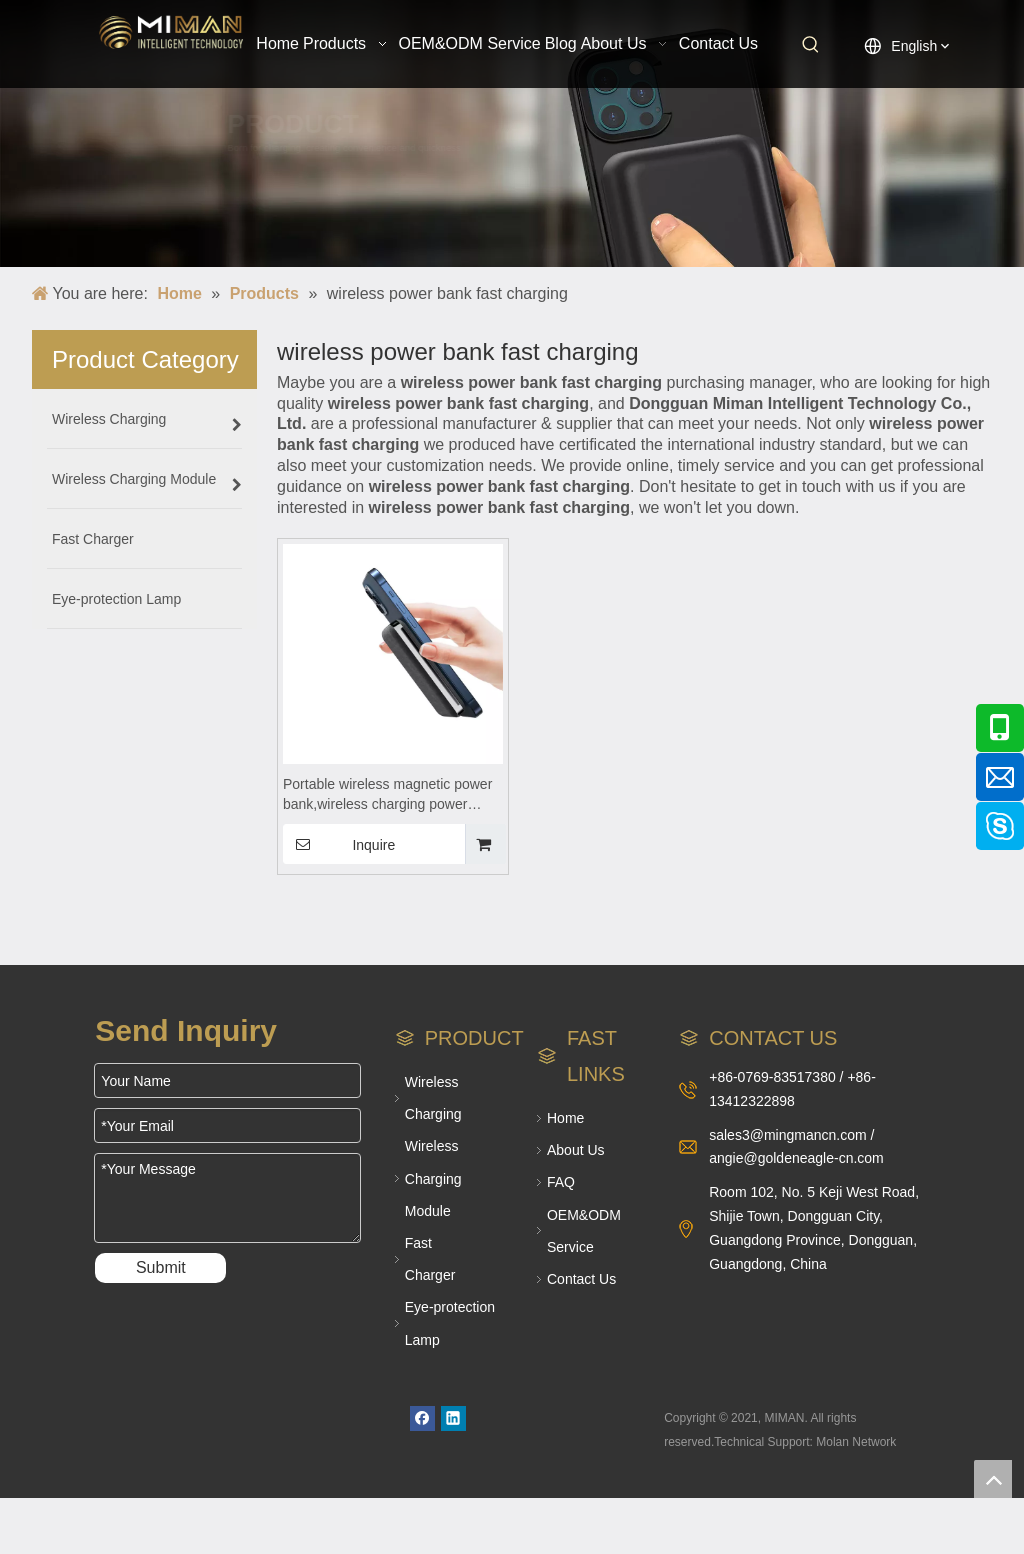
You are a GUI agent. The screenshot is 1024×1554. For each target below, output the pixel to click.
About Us (576, 1150)
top (993, 1479)
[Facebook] (422, 1418)
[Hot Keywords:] (811, 45)
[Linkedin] (453, 1418)
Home (565, 1118)
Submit (161, 1267)
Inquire (339, 844)
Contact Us (581, 1279)
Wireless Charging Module (433, 1178)
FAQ (561, 1182)
